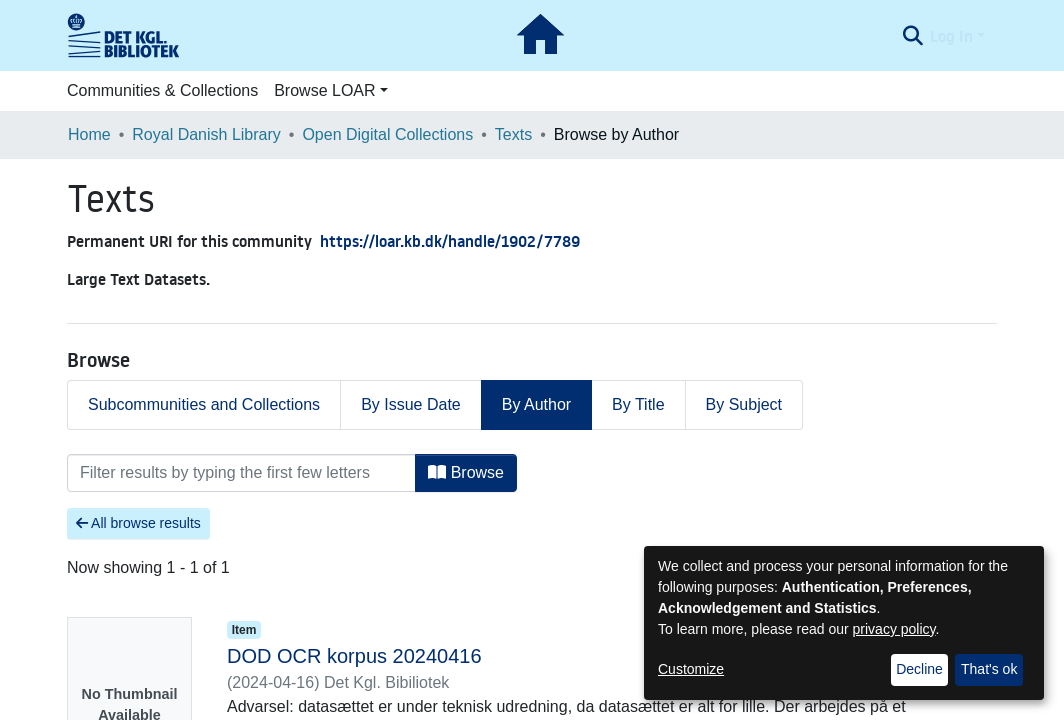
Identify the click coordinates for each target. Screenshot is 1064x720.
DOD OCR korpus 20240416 (354, 656)
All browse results (138, 523)
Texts (513, 134)
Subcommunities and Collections (204, 404)
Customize (691, 669)
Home (89, 134)
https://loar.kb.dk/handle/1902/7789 (450, 241)
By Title (638, 404)
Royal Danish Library (206, 134)
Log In (951, 36)
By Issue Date (411, 404)
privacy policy (894, 629)
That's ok (989, 669)
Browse (466, 472)
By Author (536, 404)
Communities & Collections (162, 90)
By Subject (744, 404)
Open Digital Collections (387, 134)
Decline (919, 669)
